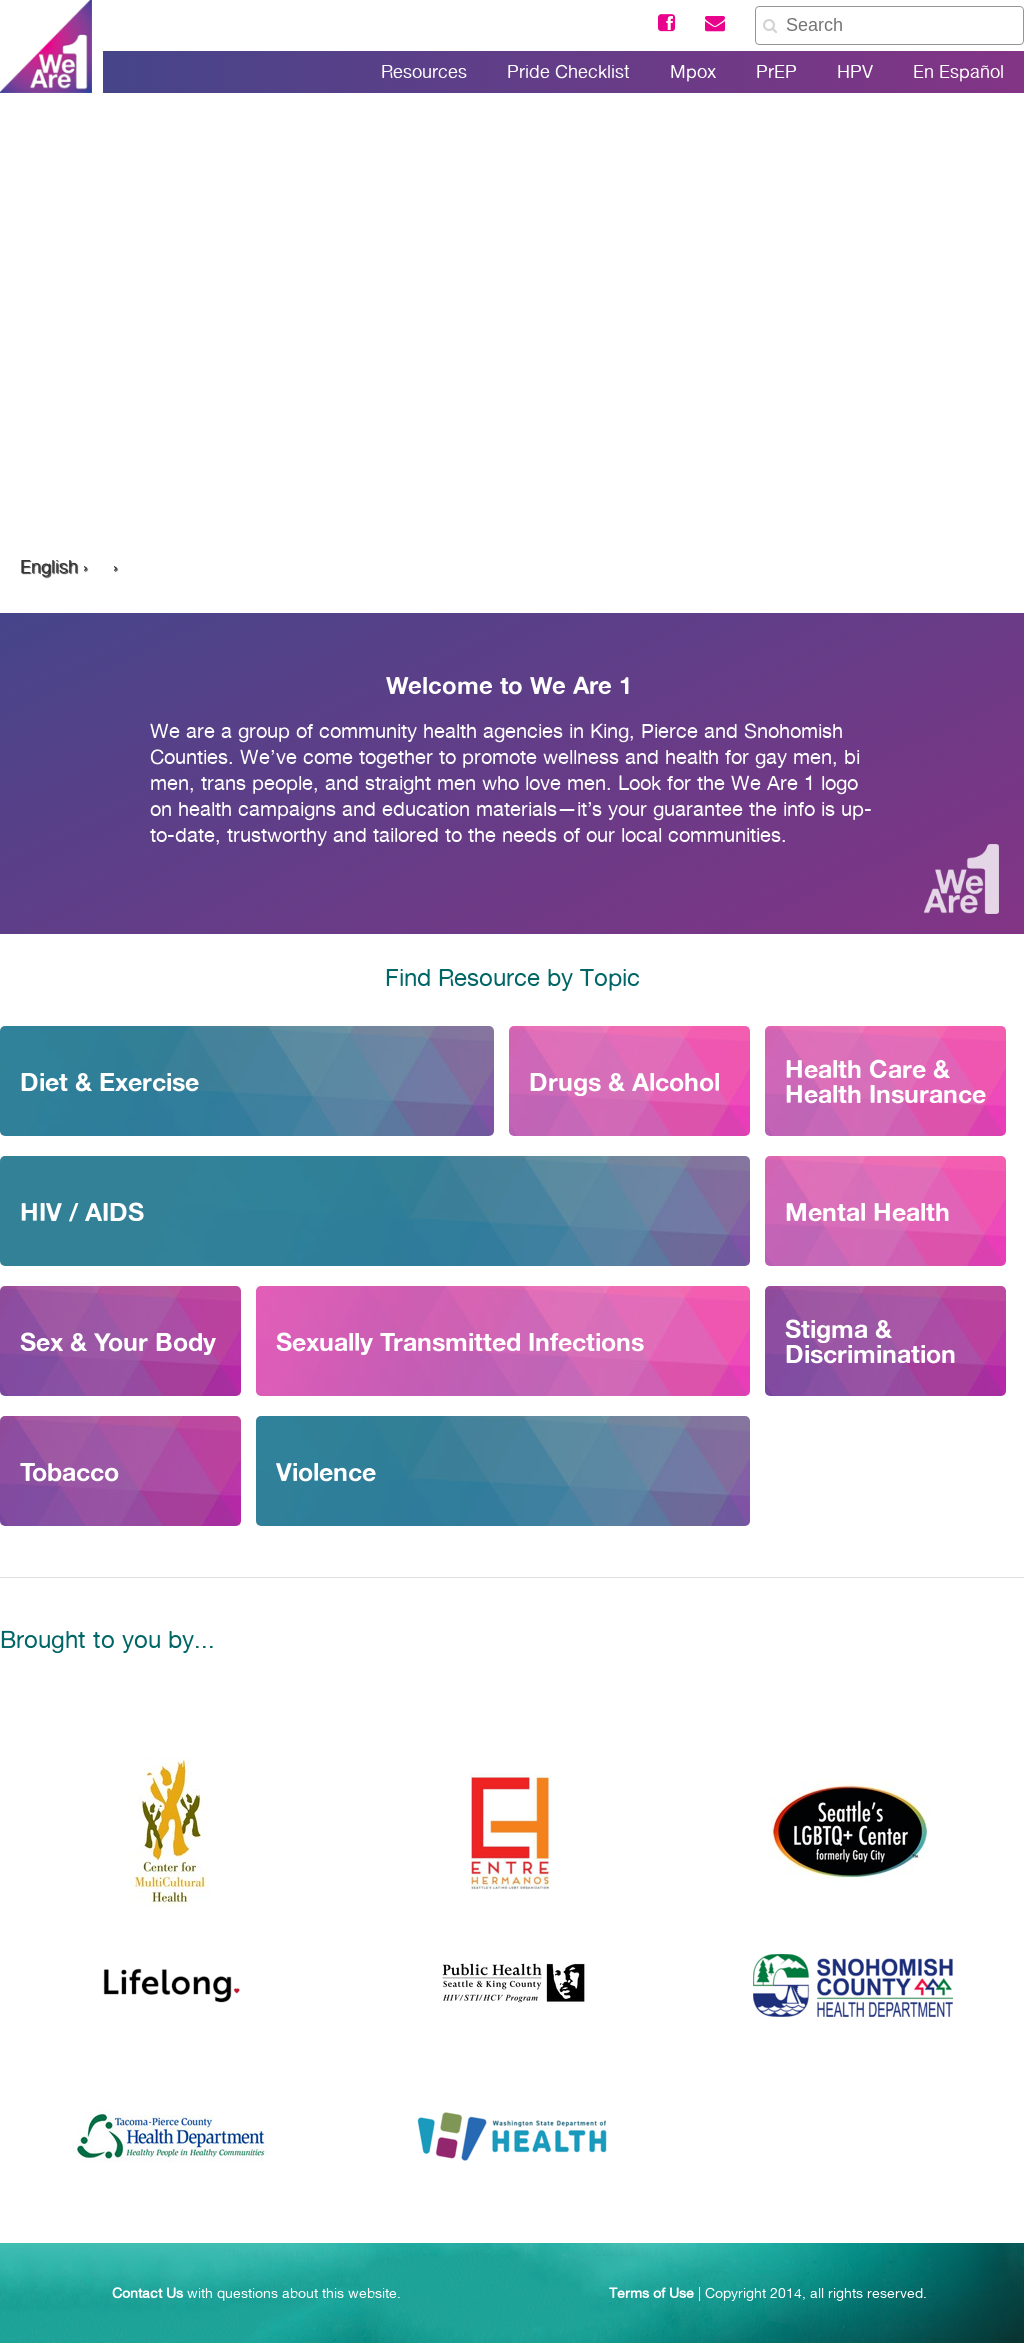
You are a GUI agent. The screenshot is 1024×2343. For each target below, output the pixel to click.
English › (54, 566)
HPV (855, 71)
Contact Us (147, 2293)
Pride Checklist (568, 71)
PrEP (776, 71)
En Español (958, 71)
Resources (424, 71)
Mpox (693, 71)
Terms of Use (651, 2293)
